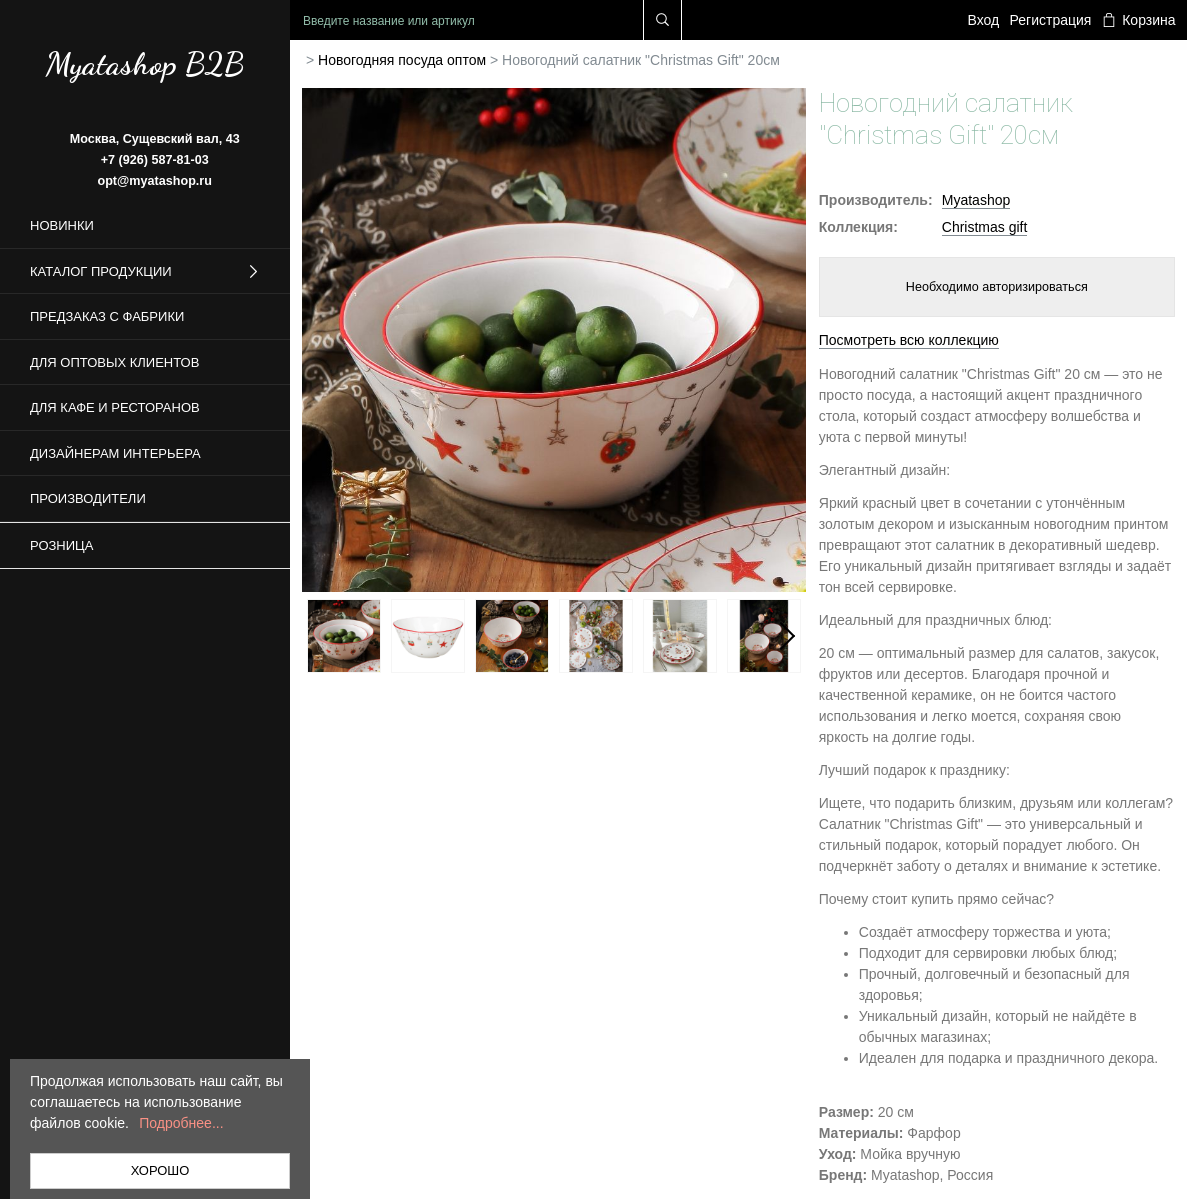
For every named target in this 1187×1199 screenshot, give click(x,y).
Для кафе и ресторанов (115, 407)
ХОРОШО (160, 1170)
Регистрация (1051, 20)
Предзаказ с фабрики (107, 316)
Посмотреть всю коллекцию (909, 340)
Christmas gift (985, 227)
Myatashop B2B (145, 64)
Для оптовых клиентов (114, 362)
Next (786, 636)
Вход (984, 20)
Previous (322, 636)
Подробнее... (181, 1123)
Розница (61, 545)
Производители (88, 498)
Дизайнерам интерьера (115, 453)
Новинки (62, 225)
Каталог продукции (145, 272)
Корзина (1139, 20)
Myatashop (976, 200)
